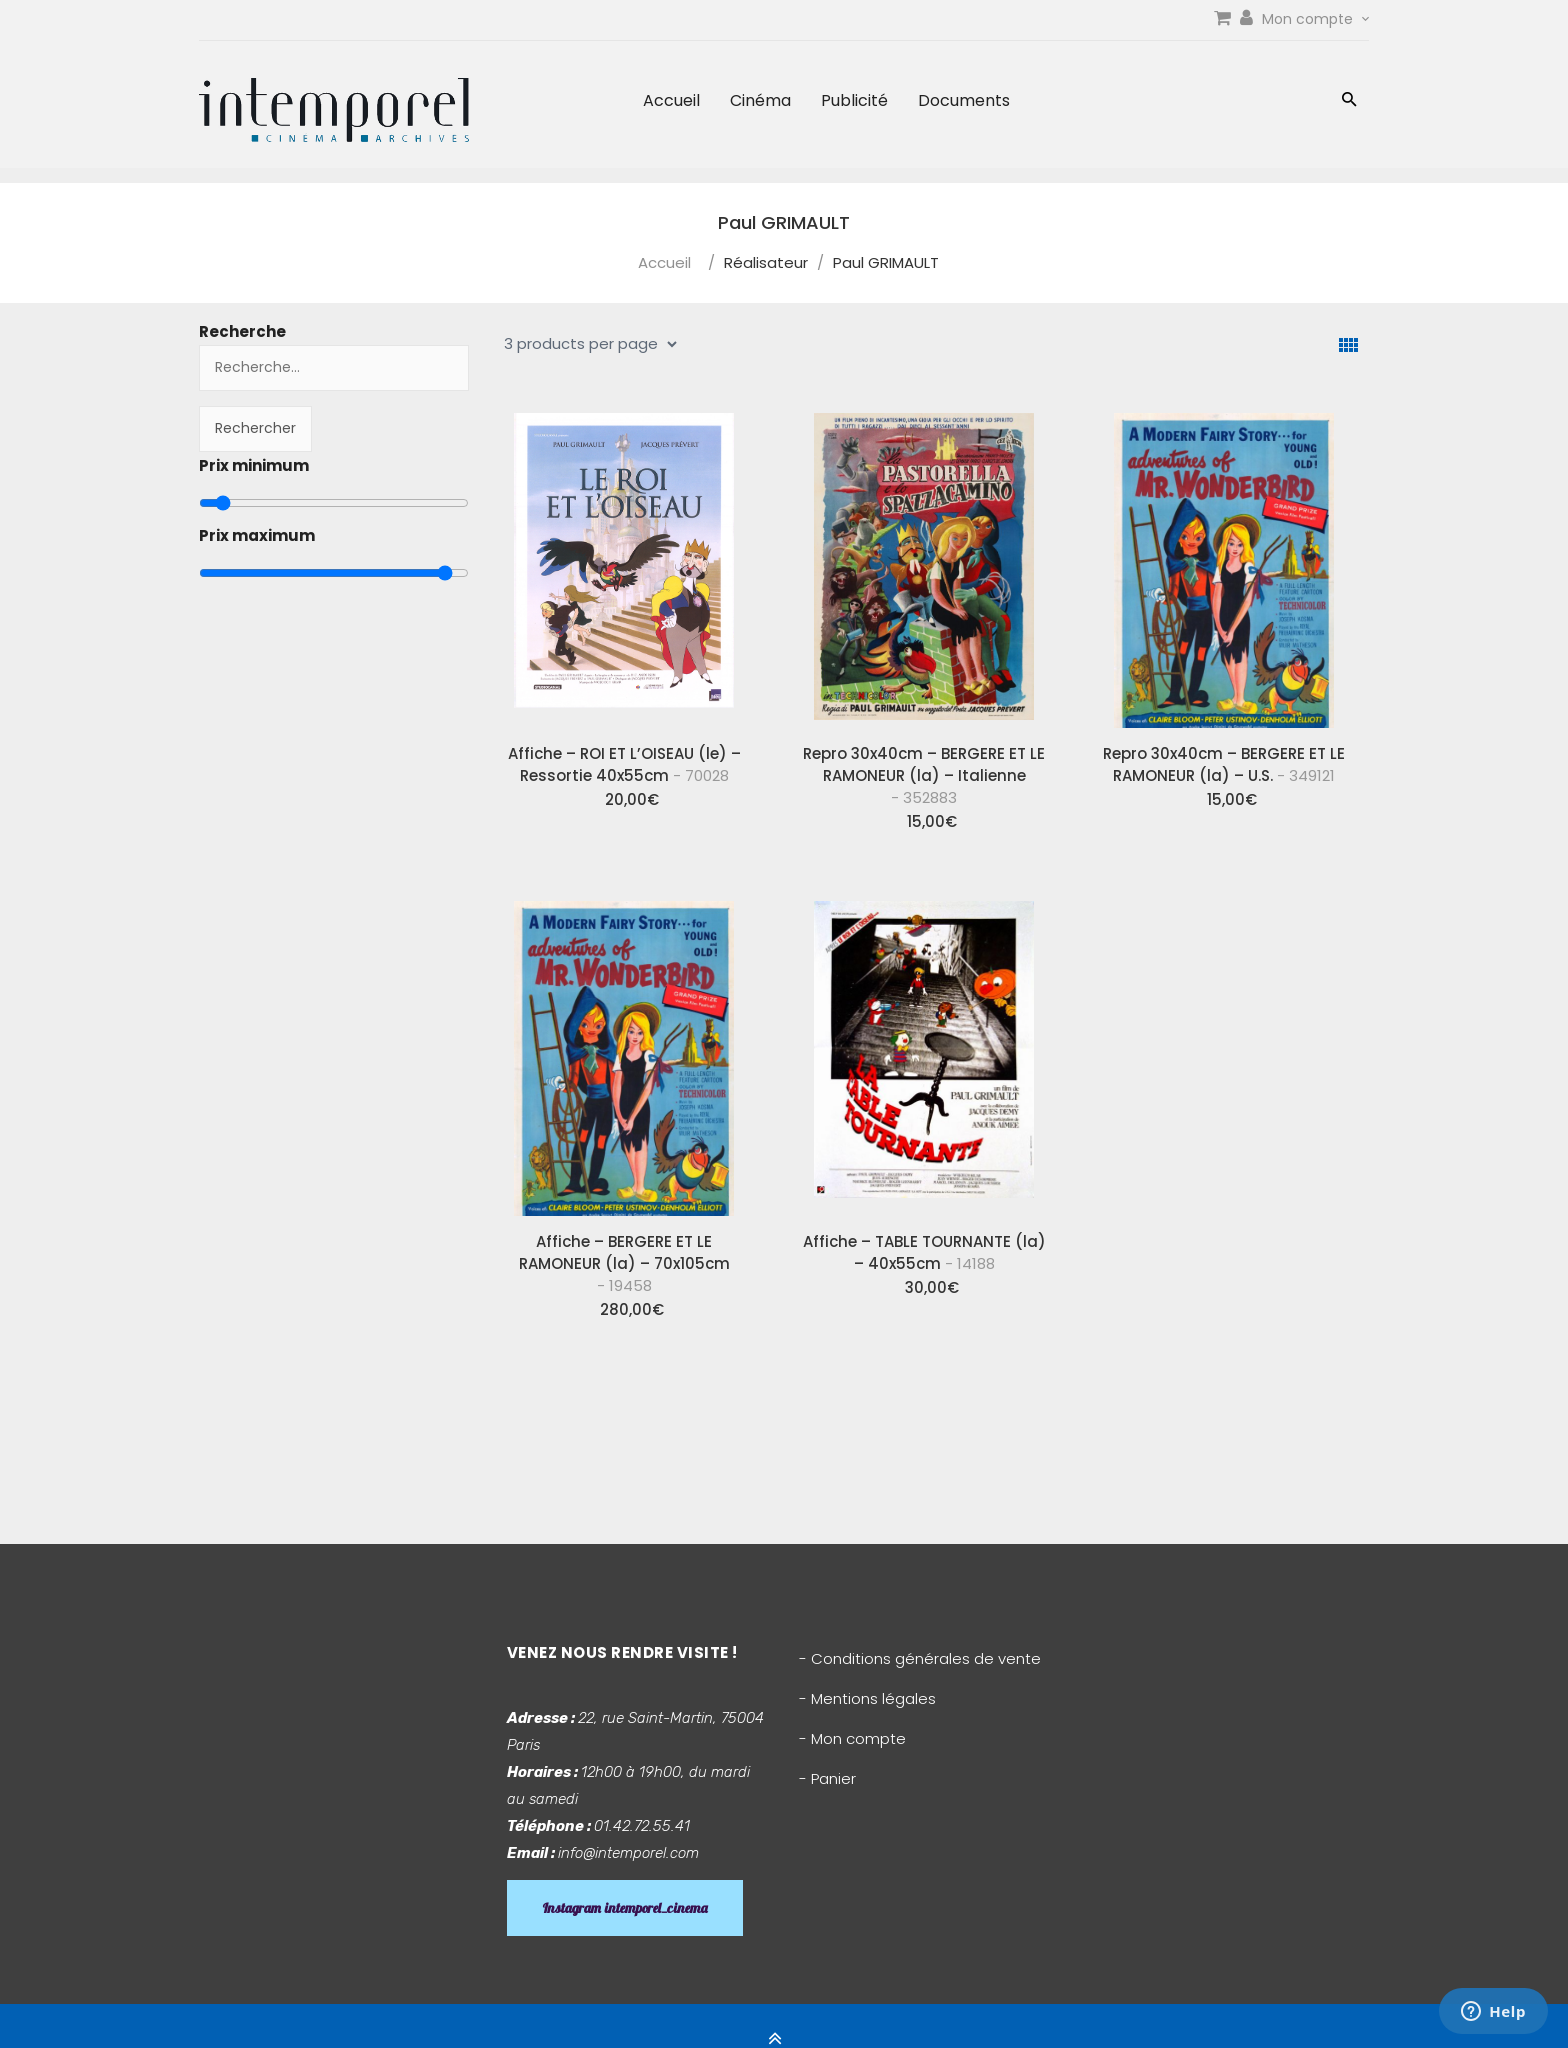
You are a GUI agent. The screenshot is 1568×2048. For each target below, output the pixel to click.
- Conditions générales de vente (920, 1658)
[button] (1349, 101)
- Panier (827, 1778)
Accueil (671, 100)
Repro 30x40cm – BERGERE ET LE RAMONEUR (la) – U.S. (1224, 764)
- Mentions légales (867, 1698)
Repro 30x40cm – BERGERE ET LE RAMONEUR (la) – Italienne (924, 775)
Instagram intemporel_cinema (625, 1908)
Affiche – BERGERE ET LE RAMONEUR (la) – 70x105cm (624, 1263)
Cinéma (760, 100)
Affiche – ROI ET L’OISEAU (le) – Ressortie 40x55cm (624, 764)
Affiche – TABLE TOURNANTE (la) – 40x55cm (924, 1252)
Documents (964, 100)
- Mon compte (852, 1738)
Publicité (854, 100)
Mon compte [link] (1315, 19)
